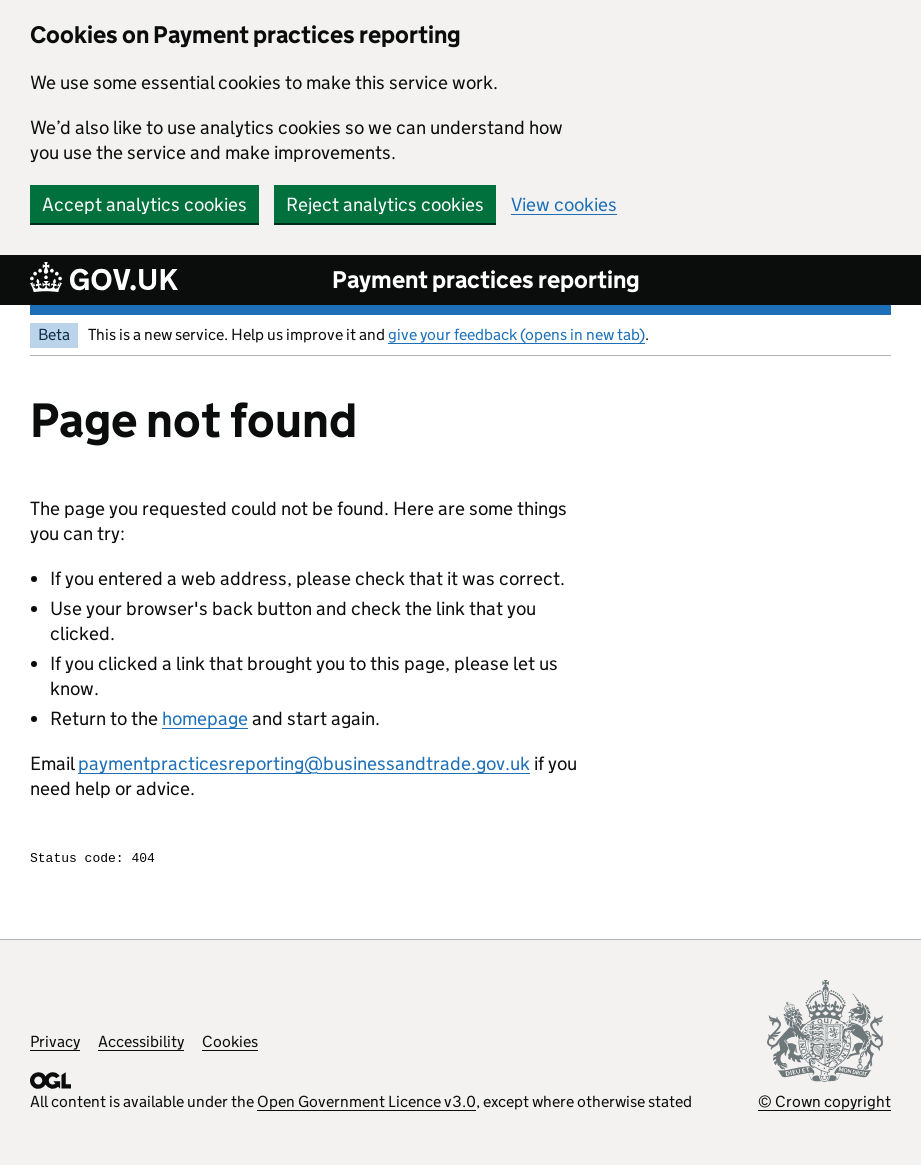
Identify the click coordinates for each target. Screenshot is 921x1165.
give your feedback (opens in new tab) (516, 334)
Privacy (55, 1044)
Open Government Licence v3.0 (366, 1104)
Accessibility (141, 1044)
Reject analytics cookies (385, 204)
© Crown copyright (824, 1104)
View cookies (564, 204)
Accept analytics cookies (144, 204)
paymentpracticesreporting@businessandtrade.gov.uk (304, 763)
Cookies (230, 1044)
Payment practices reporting (486, 279)
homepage (205, 718)
